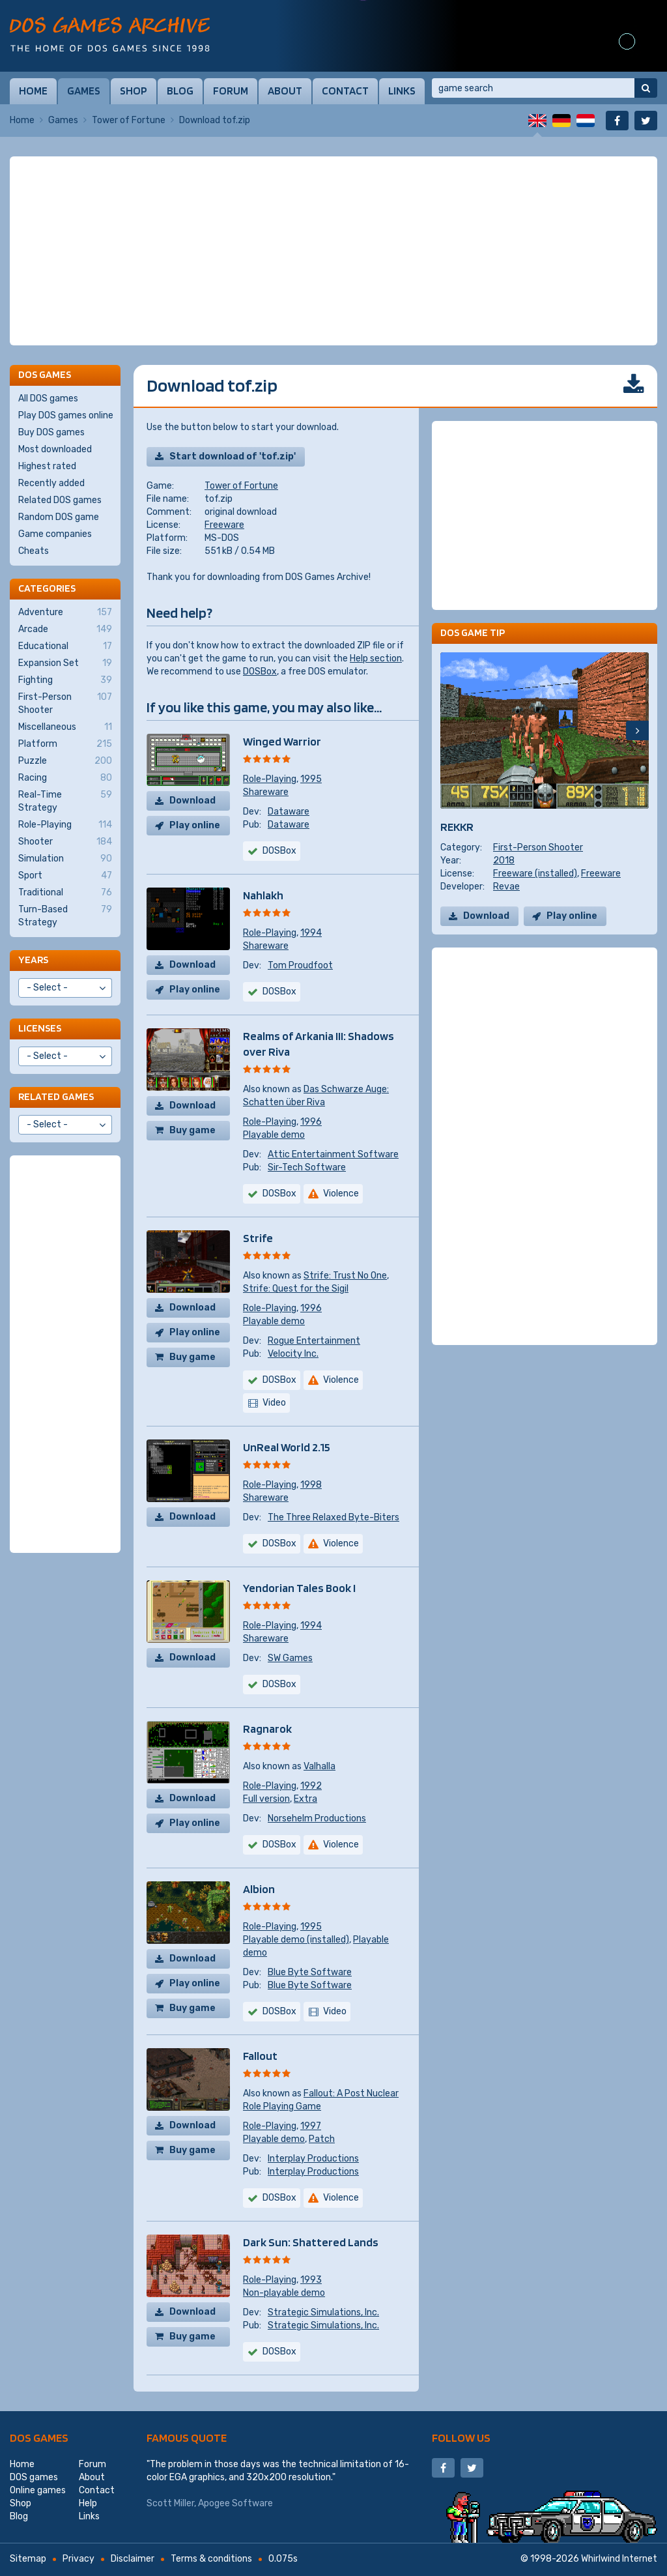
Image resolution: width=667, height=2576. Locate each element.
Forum (230, 90)
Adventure (65, 612)
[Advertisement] (333, 251)
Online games (38, 2490)
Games (83, 90)
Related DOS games (60, 500)
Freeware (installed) (535, 873)
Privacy (78, 2558)
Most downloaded (55, 449)
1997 (310, 2126)
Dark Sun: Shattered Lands (310, 2242)
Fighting (65, 680)
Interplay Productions (313, 2158)
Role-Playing (269, 779)
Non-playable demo (284, 2292)
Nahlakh (263, 895)
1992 (311, 1785)
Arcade (65, 629)
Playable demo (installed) (296, 1939)
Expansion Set (65, 663)
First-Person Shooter (538, 847)
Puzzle (65, 761)
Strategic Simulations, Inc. (323, 2312)
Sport (65, 875)
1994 (311, 932)
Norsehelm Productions (317, 1818)
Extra (305, 1798)
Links (402, 90)
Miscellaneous (65, 727)
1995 (311, 779)
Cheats (33, 551)
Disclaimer (132, 2558)
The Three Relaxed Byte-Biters (333, 1517)
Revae (506, 886)
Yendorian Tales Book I (299, 1588)
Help (88, 2503)
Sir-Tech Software (307, 1167)
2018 (504, 860)
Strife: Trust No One (345, 1275)
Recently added (51, 483)
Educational (65, 646)
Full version (266, 1798)
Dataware (288, 811)
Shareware (266, 792)
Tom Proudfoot (300, 965)
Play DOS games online (65, 415)
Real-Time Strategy (65, 801)
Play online (194, 825)
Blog (180, 90)
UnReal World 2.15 (286, 1447)
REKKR (457, 826)
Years (33, 959)
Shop (133, 90)
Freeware (224, 524)
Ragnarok (267, 1728)
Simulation (65, 858)
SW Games (290, 1658)
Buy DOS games (51, 432)
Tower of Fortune (128, 120)
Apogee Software (235, 2503)
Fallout (260, 2055)
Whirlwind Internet (619, 2558)
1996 (311, 1121)
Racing (65, 778)
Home (33, 90)
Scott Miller (170, 2503)
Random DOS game (58, 517)
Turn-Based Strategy (65, 915)
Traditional (65, 892)
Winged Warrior (282, 741)
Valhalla (319, 1766)
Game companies (55, 534)
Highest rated (47, 466)
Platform (65, 744)
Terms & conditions (211, 2558)
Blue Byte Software (310, 1972)
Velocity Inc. (293, 1353)
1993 (311, 2279)
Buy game (192, 1130)
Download (192, 800)
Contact (345, 90)
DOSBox (260, 671)
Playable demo (274, 1134)
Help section (376, 658)
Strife (258, 1238)
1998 (311, 1484)
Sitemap (28, 2558)
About (285, 90)
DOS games (39, 2437)
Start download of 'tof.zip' (232, 456)
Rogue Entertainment (314, 1340)
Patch (322, 2139)
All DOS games (48, 398)
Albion (259, 1889)
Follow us (461, 2437)
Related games (56, 1096)
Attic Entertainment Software (333, 1154)
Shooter (65, 841)
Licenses (39, 1028)
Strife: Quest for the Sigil (295, 1288)
